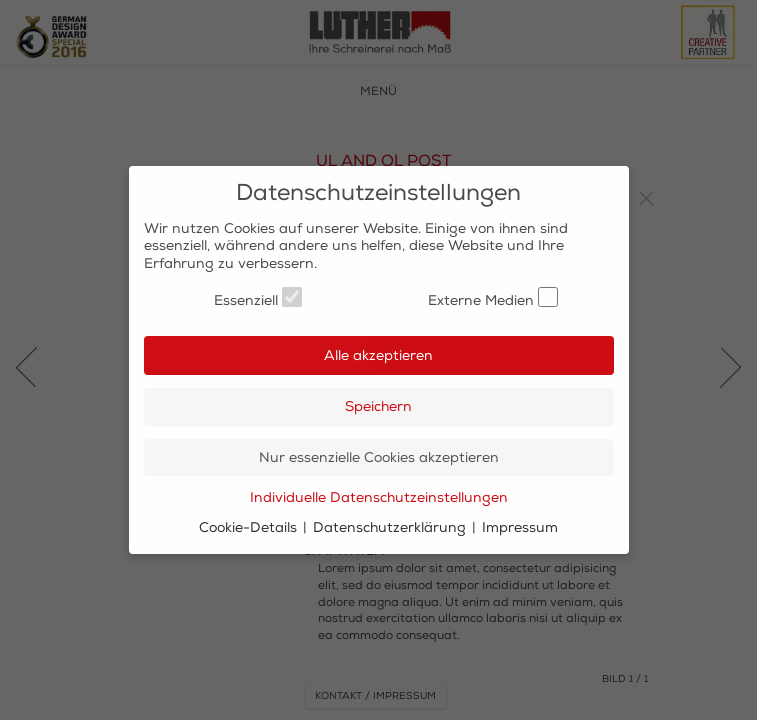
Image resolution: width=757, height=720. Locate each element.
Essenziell (258, 298)
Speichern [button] (378, 406)
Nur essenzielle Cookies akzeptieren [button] (379, 457)
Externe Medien (493, 298)
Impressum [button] (520, 527)
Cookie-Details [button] (250, 527)
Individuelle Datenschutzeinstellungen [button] (379, 497)
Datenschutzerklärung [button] (391, 527)
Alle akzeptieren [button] (378, 355)
